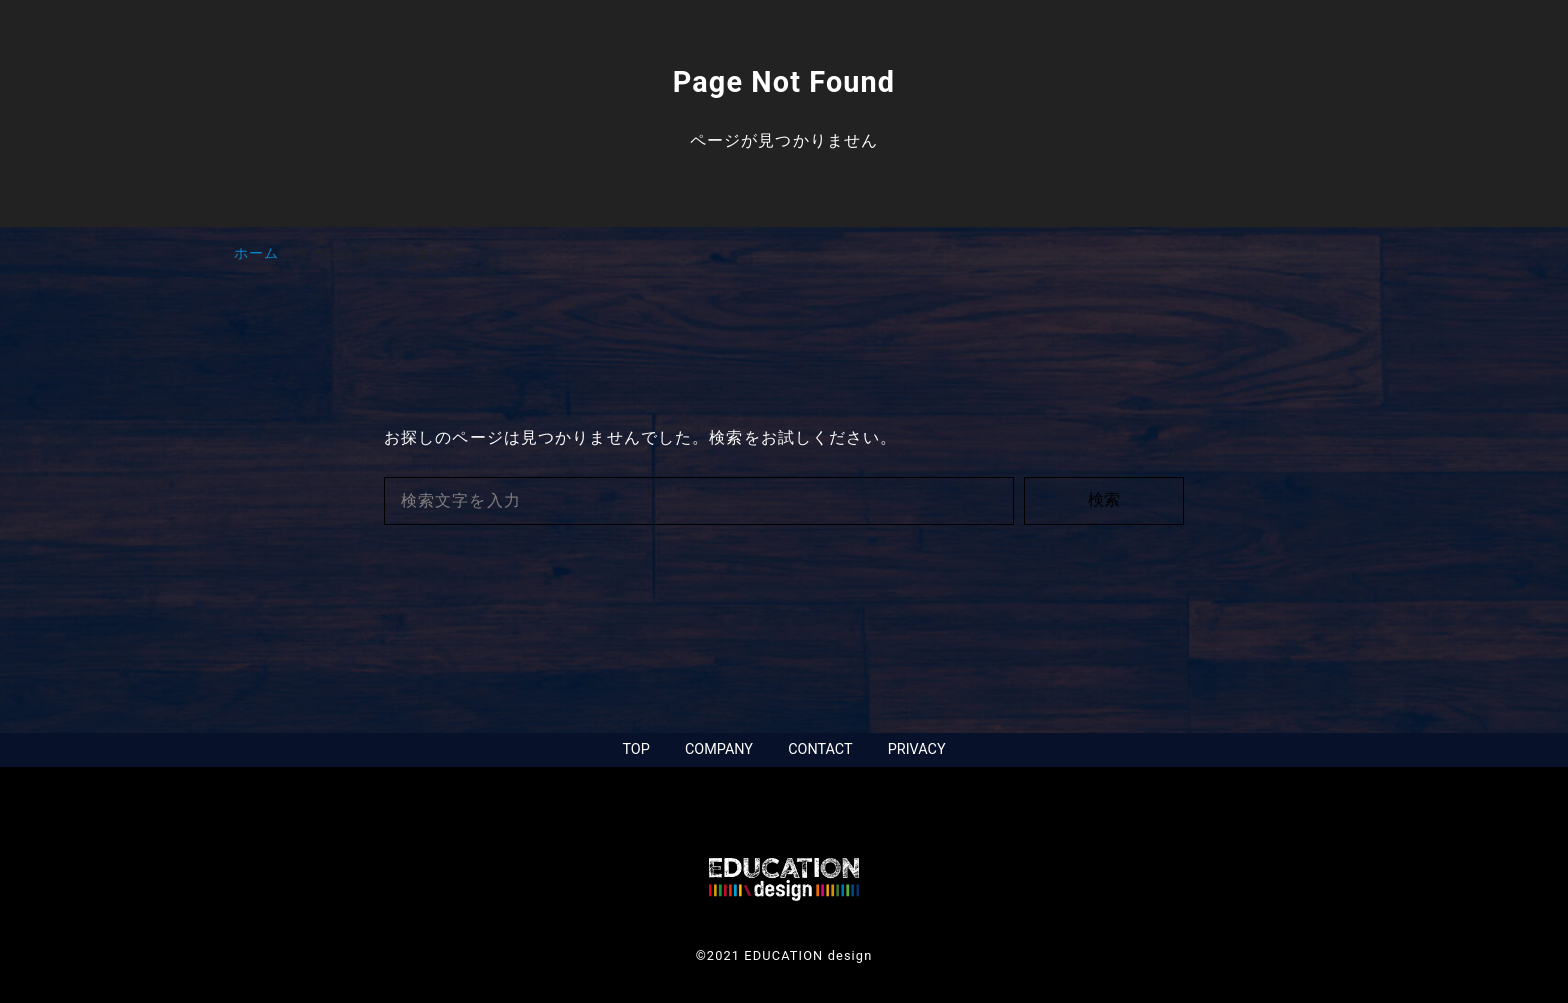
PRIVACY (917, 749)
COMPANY (719, 749)
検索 (1104, 499)
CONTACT (820, 749)
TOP (635, 749)
